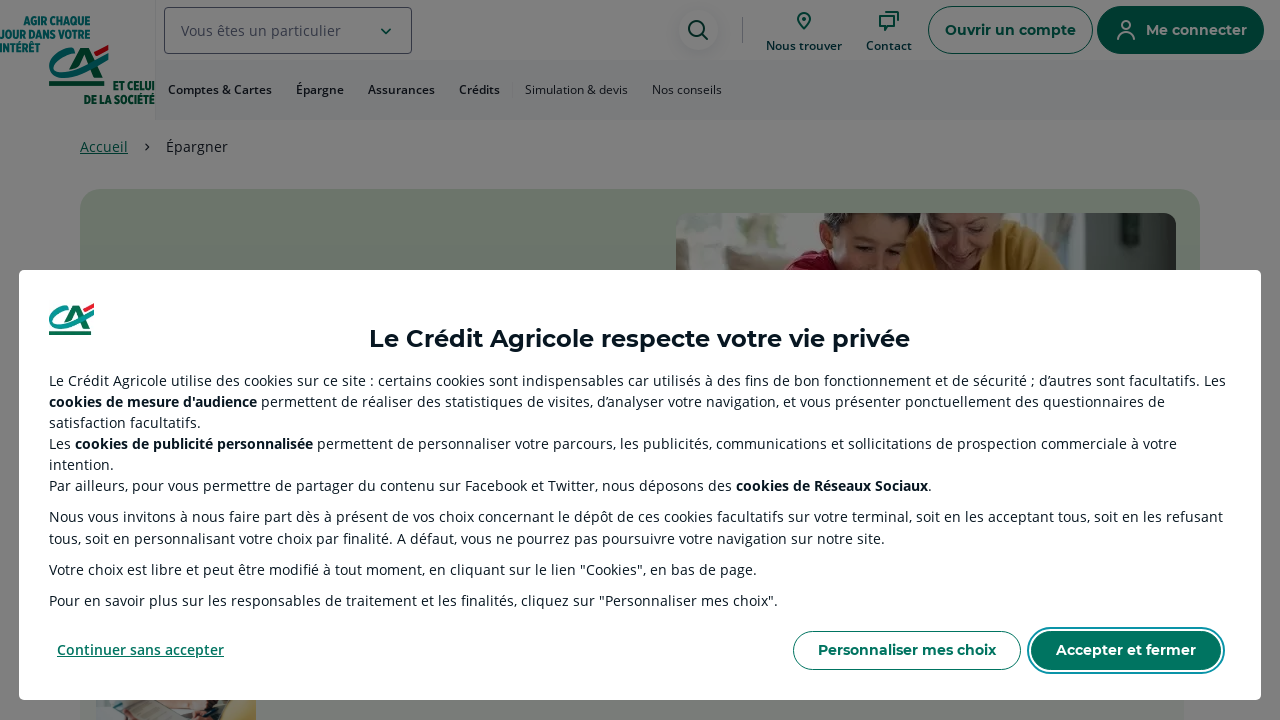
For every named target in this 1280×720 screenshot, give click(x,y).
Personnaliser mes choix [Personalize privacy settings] (907, 650)
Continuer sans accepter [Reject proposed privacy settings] (140, 649)
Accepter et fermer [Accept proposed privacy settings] (1126, 650)
